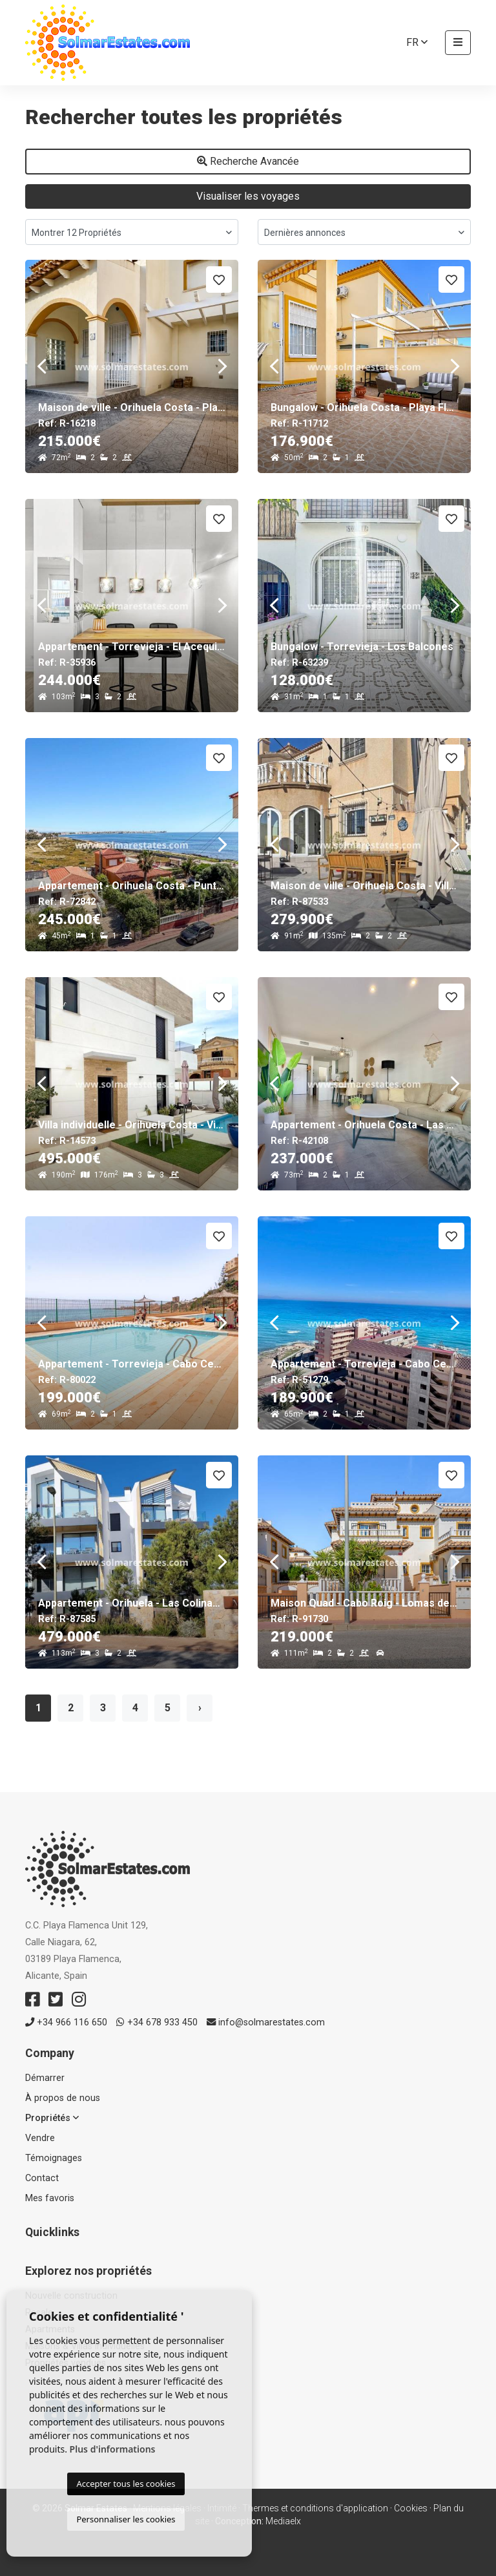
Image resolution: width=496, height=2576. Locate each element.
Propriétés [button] (52, 2118)
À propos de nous (62, 2098)
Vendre (40, 2138)
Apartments (50, 2329)
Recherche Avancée (248, 161)
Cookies (411, 2508)
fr (417, 42)
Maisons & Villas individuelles (85, 2346)
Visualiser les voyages (248, 196)
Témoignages (53, 2158)
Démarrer (45, 2078)
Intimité (221, 2508)
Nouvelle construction (71, 2295)
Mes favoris (49, 2198)
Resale (39, 2312)
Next (222, 366)
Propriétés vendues (65, 2363)
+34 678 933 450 (157, 2022)
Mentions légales (167, 2508)
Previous (41, 366)
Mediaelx (283, 2521)
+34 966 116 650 (66, 2022)
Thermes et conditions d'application (315, 2508)
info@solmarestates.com (266, 2022)
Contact (42, 2178)
